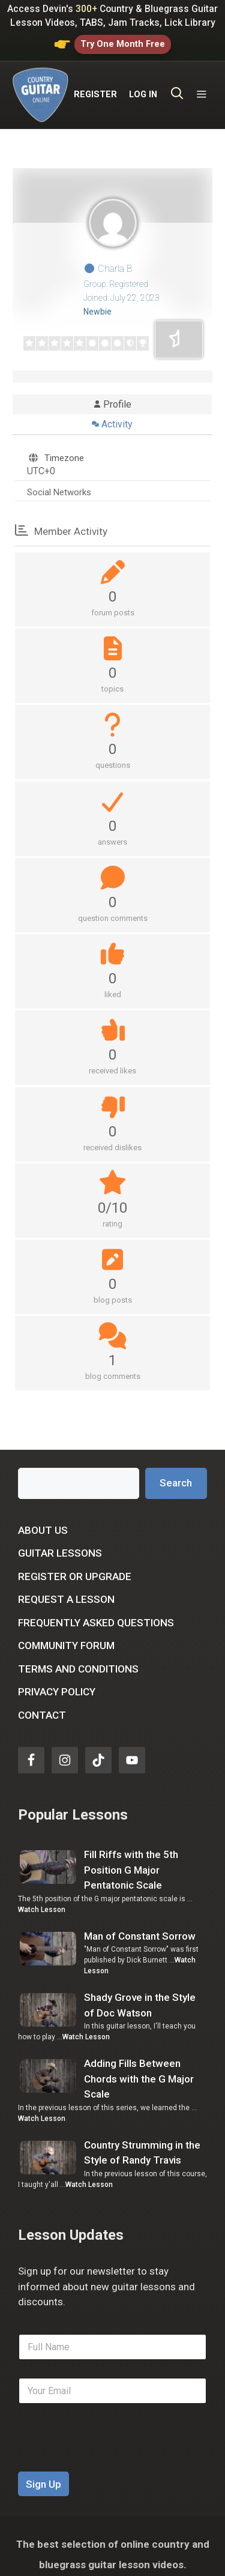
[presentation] (109, 2446)
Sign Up (43, 2466)
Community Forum (66, 1627)
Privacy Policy (56, 1674)
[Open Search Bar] (177, 86)
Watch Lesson (41, 1891)
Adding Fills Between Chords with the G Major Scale (139, 2060)
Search (176, 1464)
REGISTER (95, 85)
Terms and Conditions (78, 1650)
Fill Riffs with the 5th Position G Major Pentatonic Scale (131, 1851)
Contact (42, 1697)
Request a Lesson (66, 1581)
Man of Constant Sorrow (140, 1917)
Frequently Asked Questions (96, 1604)
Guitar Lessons (60, 1535)
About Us (43, 1512)
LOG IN (143, 85)
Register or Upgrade (74, 1558)
